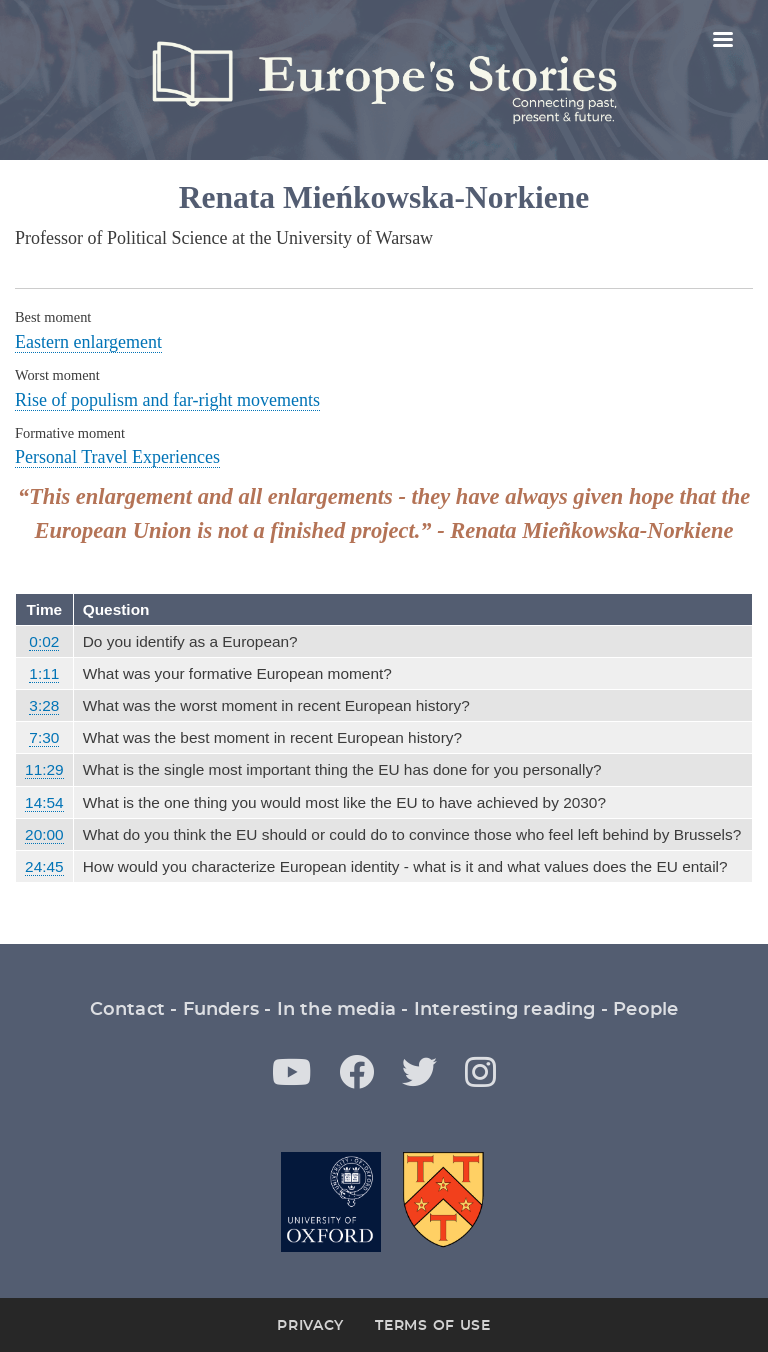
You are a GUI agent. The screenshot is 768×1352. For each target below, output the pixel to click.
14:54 (44, 802)
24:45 (44, 866)
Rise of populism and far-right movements (167, 400)
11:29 (44, 769)
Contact (127, 1010)
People (645, 1010)
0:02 (44, 641)
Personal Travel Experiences (117, 457)
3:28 (44, 705)
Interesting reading (505, 1010)
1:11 (44, 673)
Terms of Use (432, 1326)
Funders (221, 1010)
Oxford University (331, 1202)
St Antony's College (445, 1202)
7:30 (44, 737)
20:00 (44, 834)
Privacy (310, 1326)
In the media (336, 1010)
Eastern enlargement (88, 342)
